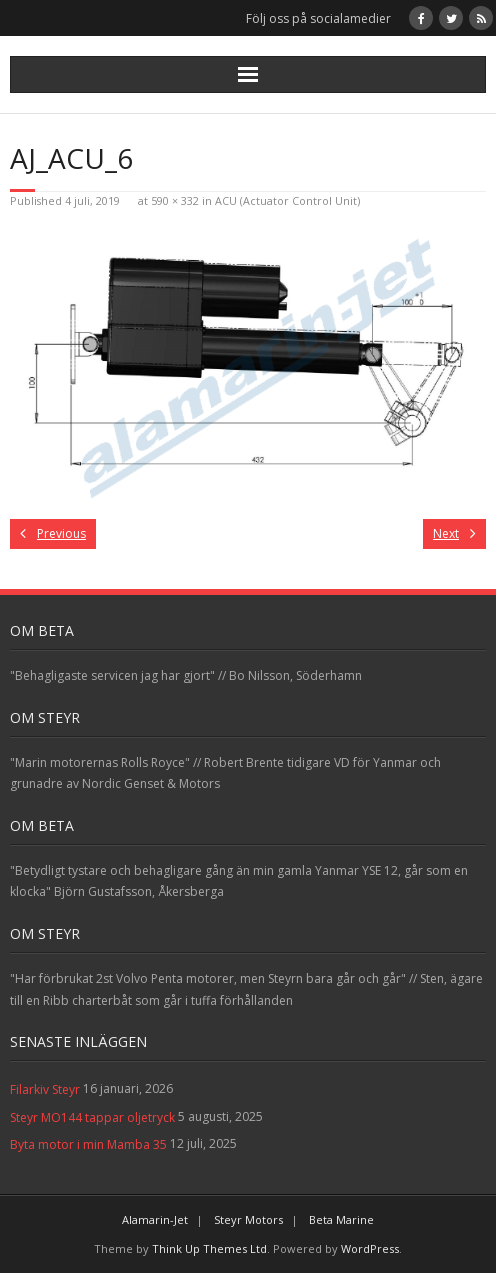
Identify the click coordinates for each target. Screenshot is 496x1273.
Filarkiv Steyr (45, 1089)
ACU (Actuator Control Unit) (287, 200)
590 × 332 (175, 200)
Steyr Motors (248, 1219)
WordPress (370, 1248)
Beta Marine (341, 1219)
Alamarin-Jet (155, 1219)
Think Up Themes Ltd (209, 1248)
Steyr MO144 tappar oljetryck (92, 1117)
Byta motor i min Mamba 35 (88, 1144)
